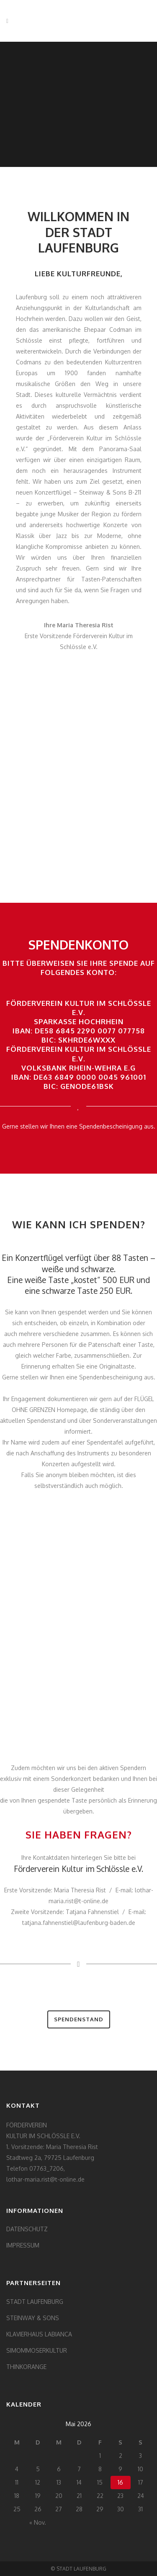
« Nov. (37, 2522)
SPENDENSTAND (78, 2019)
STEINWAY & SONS (32, 2317)
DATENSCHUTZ (27, 2229)
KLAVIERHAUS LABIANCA (39, 2334)
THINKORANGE (26, 2366)
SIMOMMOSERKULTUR (36, 2350)
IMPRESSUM (22, 2245)
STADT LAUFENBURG (34, 2301)
